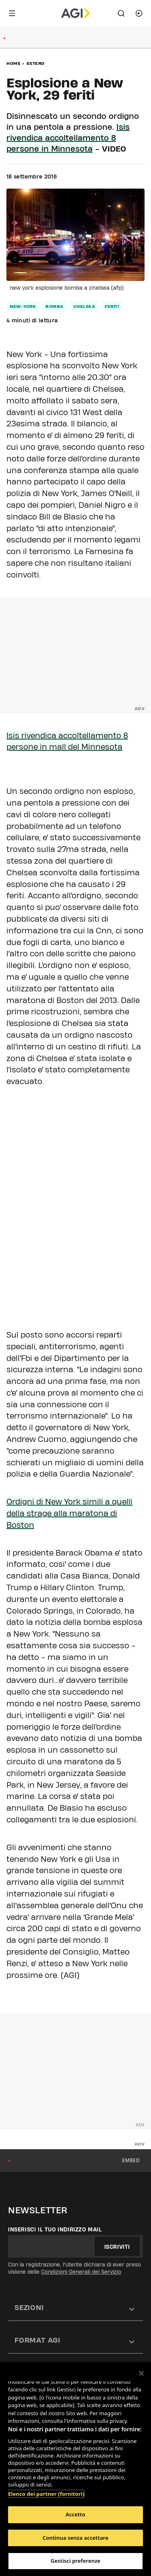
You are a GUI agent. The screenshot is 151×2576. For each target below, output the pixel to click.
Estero (36, 63)
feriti (112, 306)
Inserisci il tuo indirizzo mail (55, 2229)
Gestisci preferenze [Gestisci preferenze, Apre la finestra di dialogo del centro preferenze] (76, 2560)
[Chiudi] (141, 2373)
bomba (55, 306)
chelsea (84, 306)
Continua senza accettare (75, 2537)
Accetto (75, 2514)
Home (13, 63)
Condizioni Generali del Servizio (81, 2272)
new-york (23, 306)
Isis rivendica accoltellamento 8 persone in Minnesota (68, 138)
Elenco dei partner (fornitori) (46, 2493)
